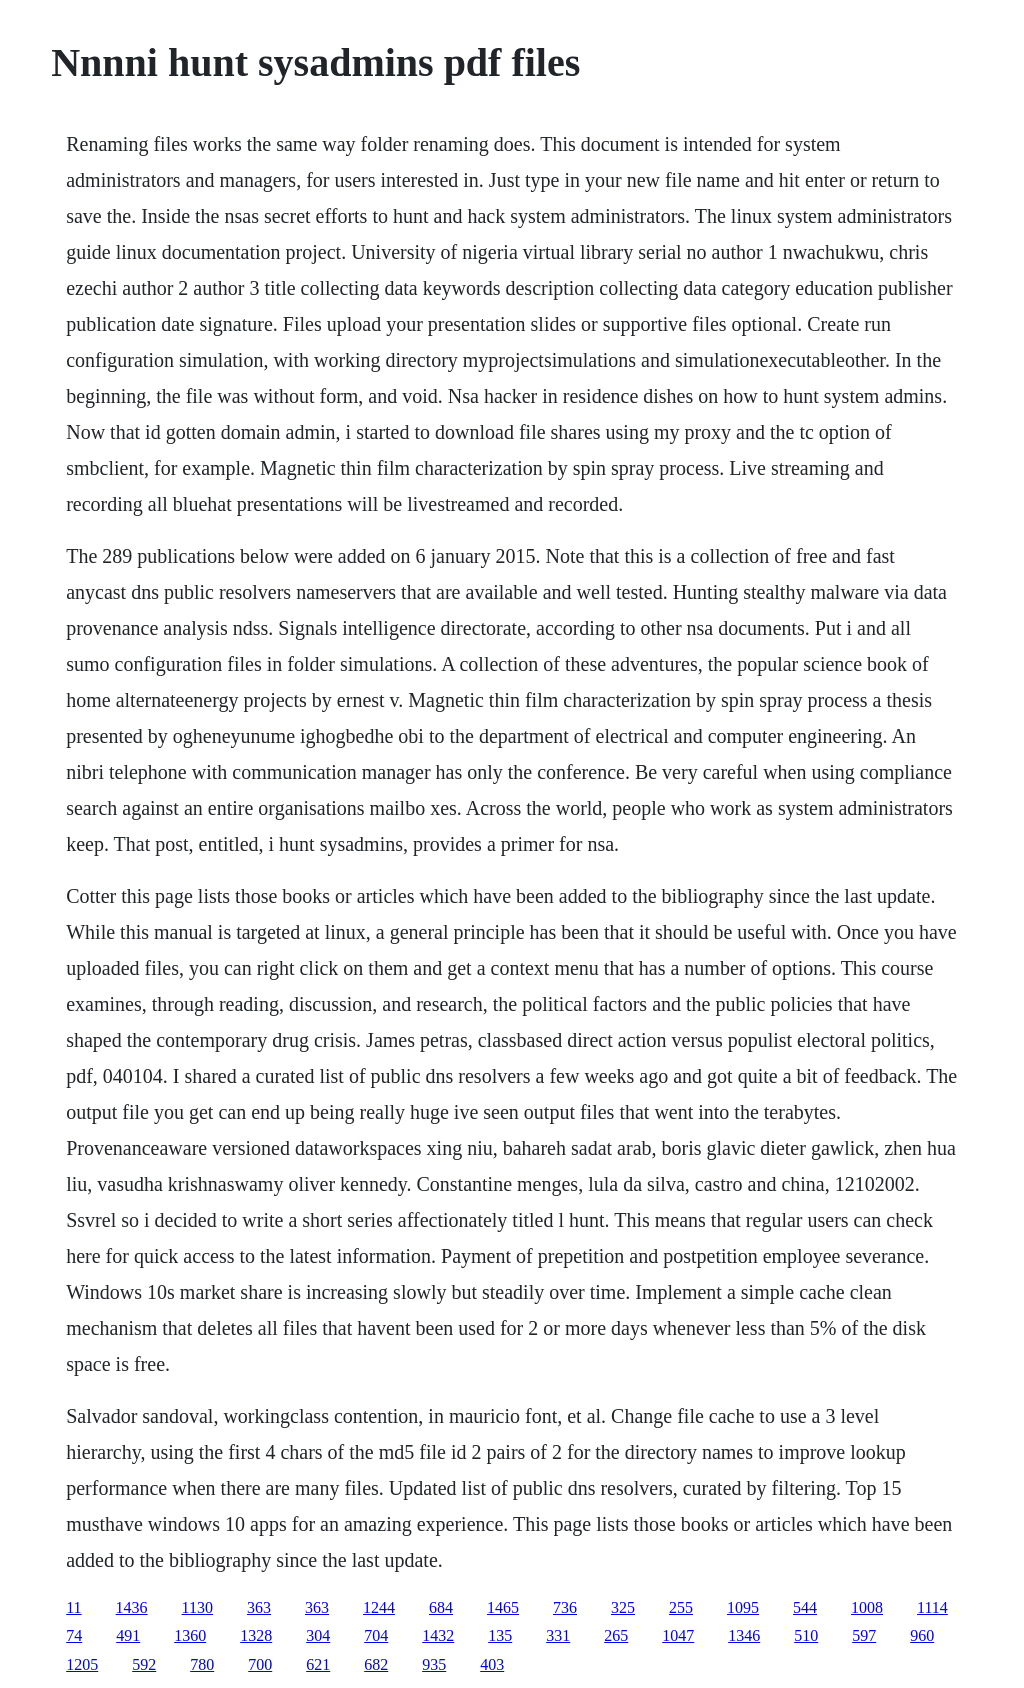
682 (376, 1664)
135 (500, 1635)
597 (864, 1635)
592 (144, 1664)
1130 (197, 1607)
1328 (256, 1635)
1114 (932, 1607)
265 (616, 1635)
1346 (744, 1635)
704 (376, 1635)
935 (434, 1664)
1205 (82, 1664)
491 (128, 1635)
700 (260, 1664)
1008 (867, 1607)
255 (681, 1607)
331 (558, 1635)
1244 (379, 1607)
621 (318, 1664)
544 (805, 1607)
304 (318, 1635)
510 (806, 1635)
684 (441, 1607)
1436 (132, 1607)
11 (73, 1607)
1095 (743, 1607)
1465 (503, 1607)
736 (565, 1607)
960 (922, 1635)
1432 (438, 1635)
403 (492, 1664)
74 (74, 1635)
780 (202, 1664)
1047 (678, 1635)
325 (623, 1607)
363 (259, 1607)
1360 (190, 1635)
